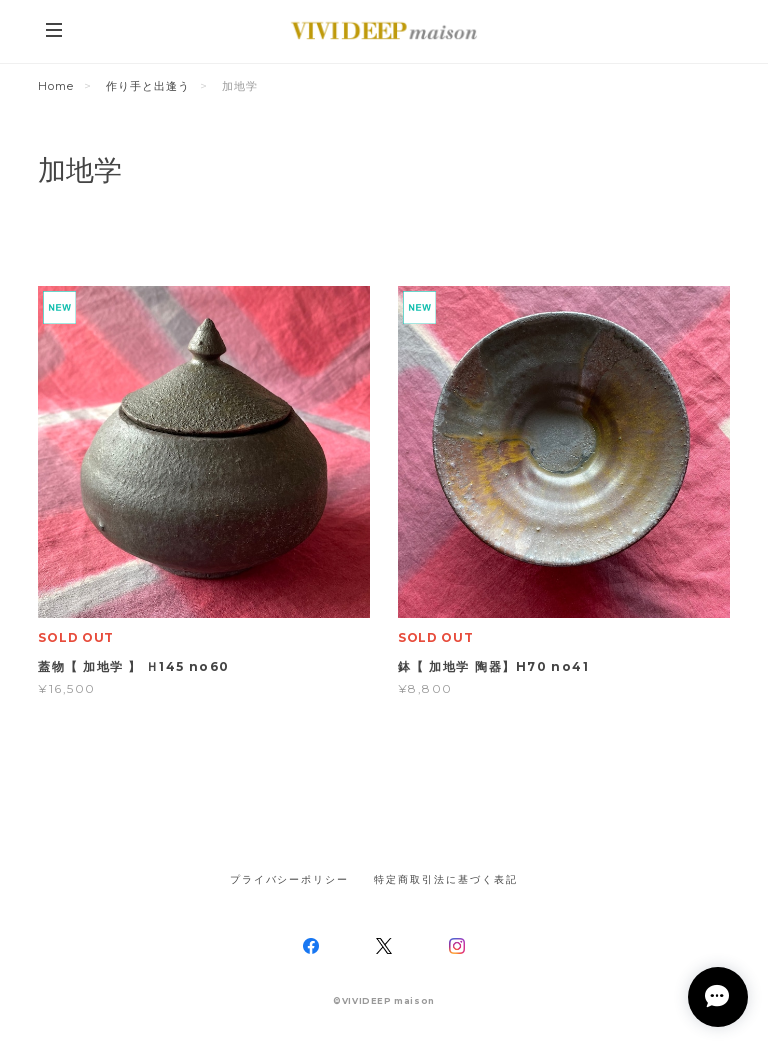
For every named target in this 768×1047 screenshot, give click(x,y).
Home (56, 86)
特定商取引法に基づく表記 (445, 879)
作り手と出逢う (148, 86)
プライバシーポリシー (289, 879)
